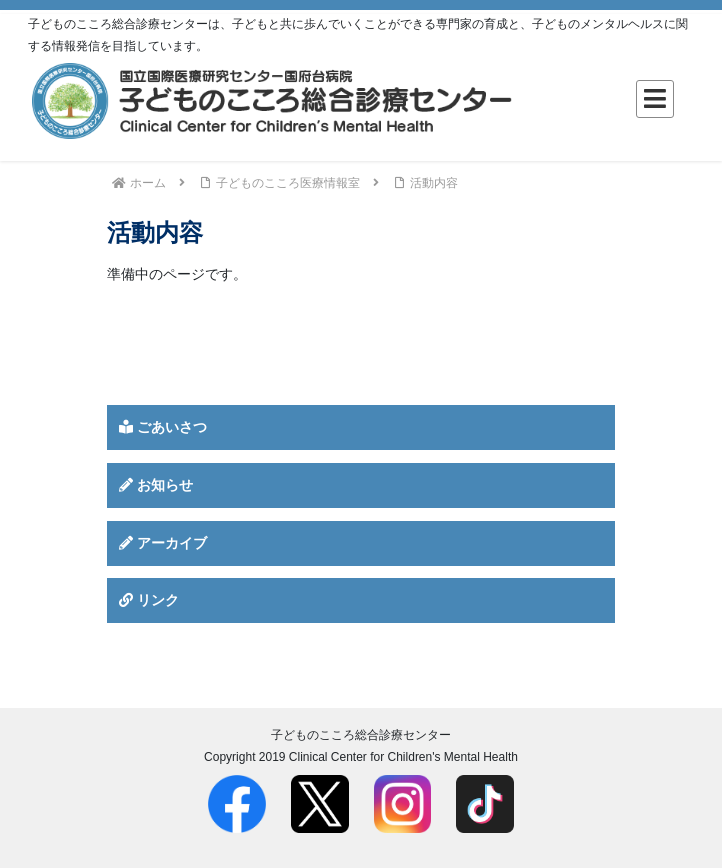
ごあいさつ (163, 427)
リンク (149, 600)
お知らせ (156, 485)
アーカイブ (163, 543)
